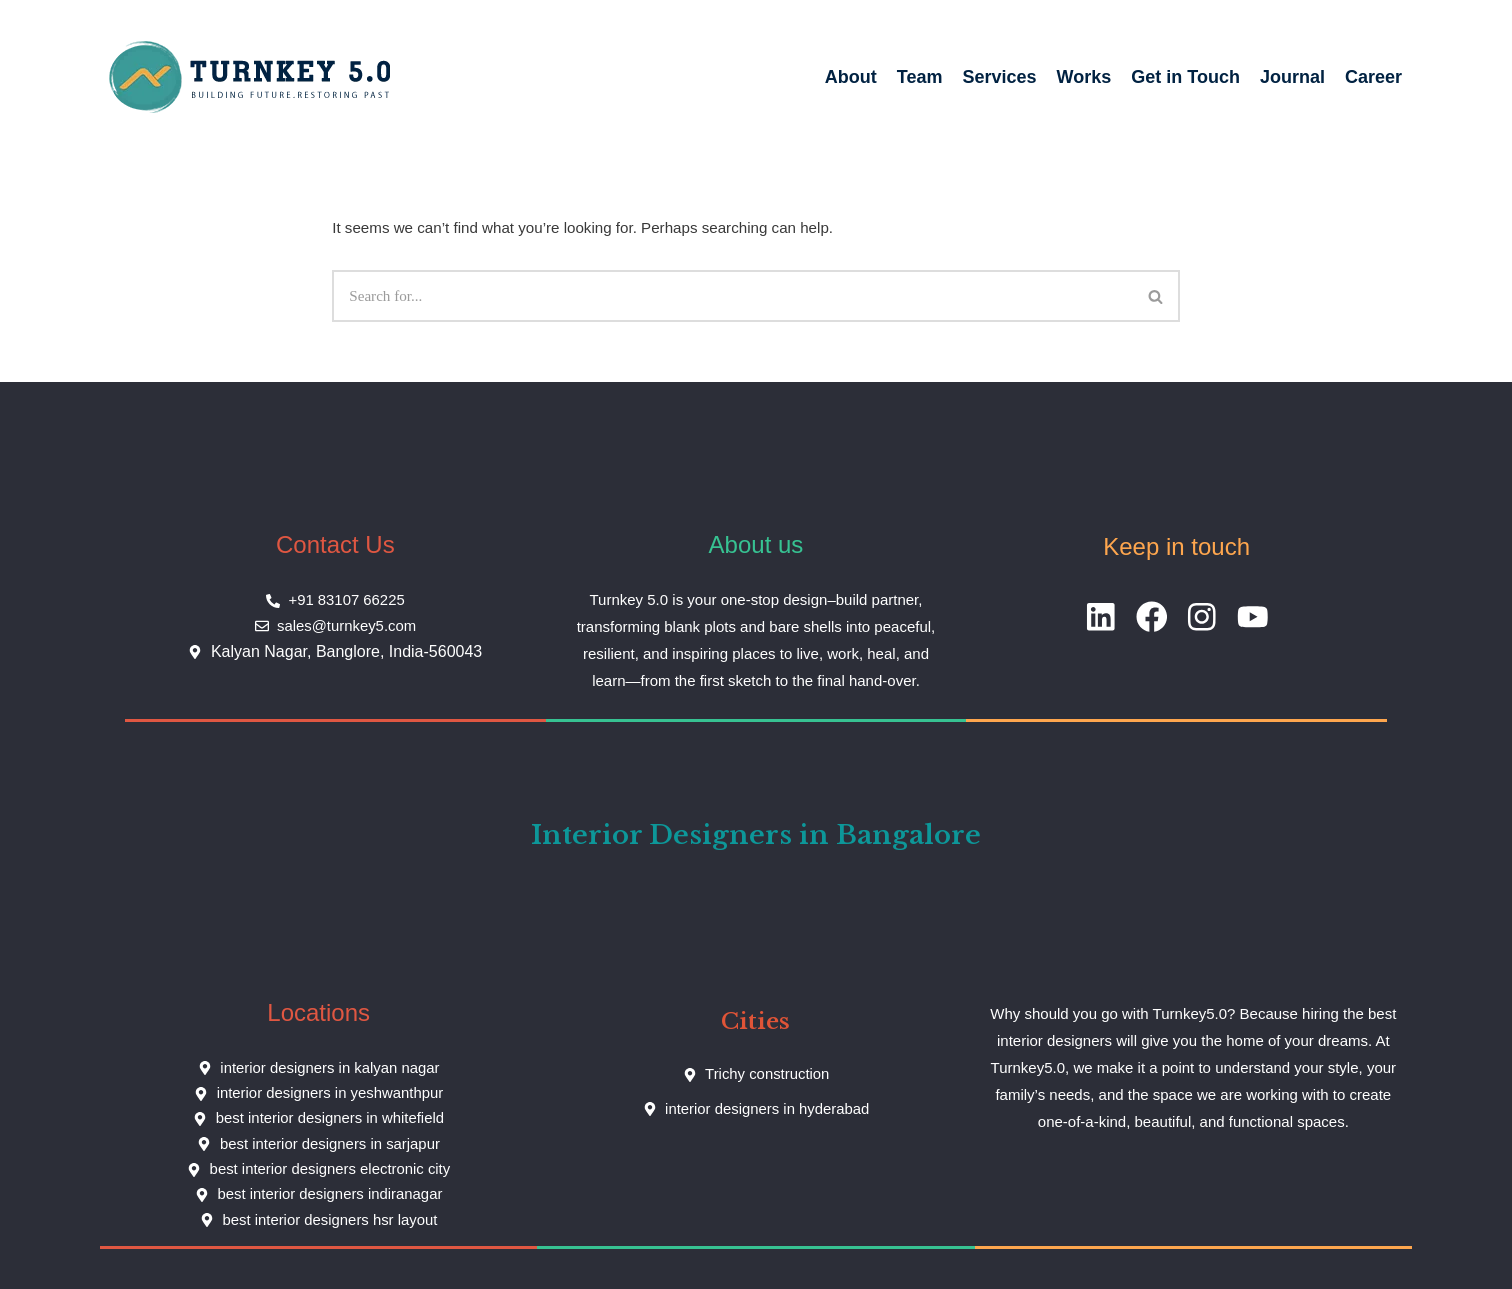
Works (1084, 77)
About (851, 77)
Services (1000, 77)
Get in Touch (1185, 77)
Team (920, 77)
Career (1373, 77)
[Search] (732, 295)
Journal (1292, 77)
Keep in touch (1176, 545)
